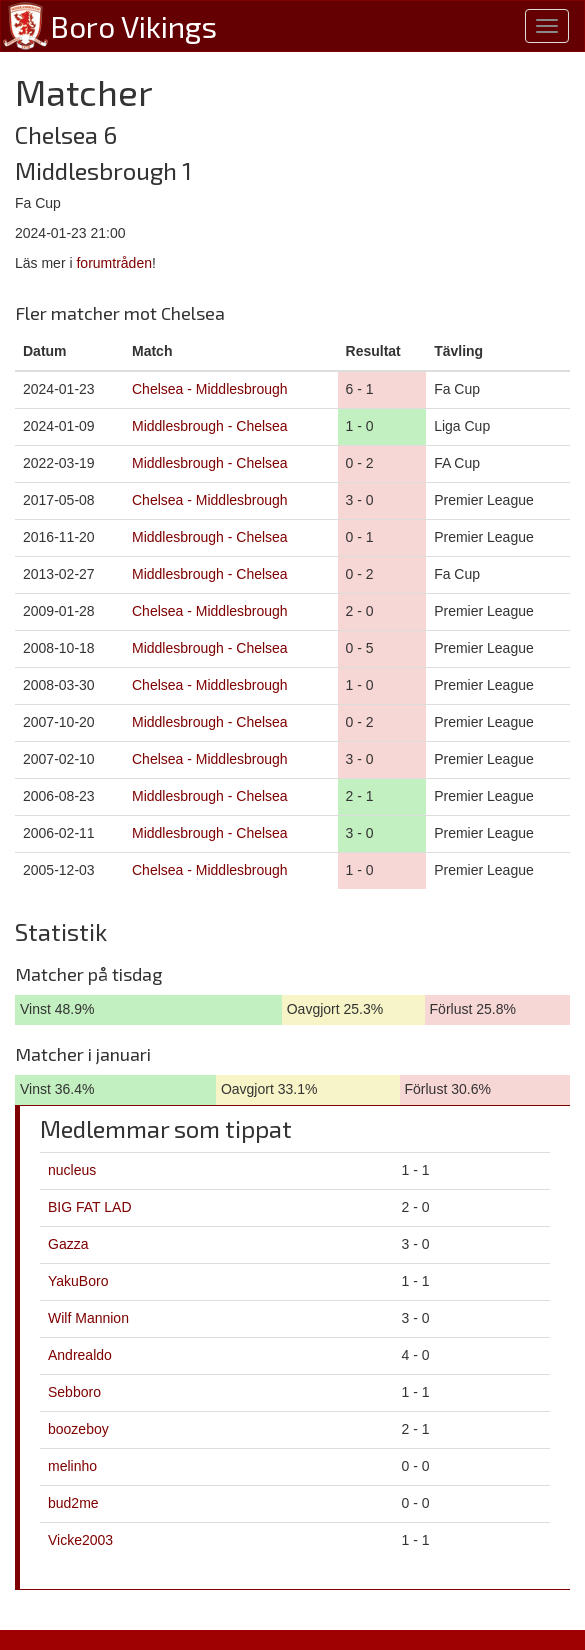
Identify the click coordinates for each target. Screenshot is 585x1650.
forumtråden (113, 263)
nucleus (72, 1170)
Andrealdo (80, 1355)
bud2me (73, 1503)
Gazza (68, 1244)
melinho (72, 1466)
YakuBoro (78, 1281)
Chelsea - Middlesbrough (210, 389)
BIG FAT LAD (90, 1207)
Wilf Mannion (88, 1318)
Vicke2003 (80, 1540)
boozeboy (78, 1429)
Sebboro (74, 1392)
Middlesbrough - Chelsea (210, 426)
